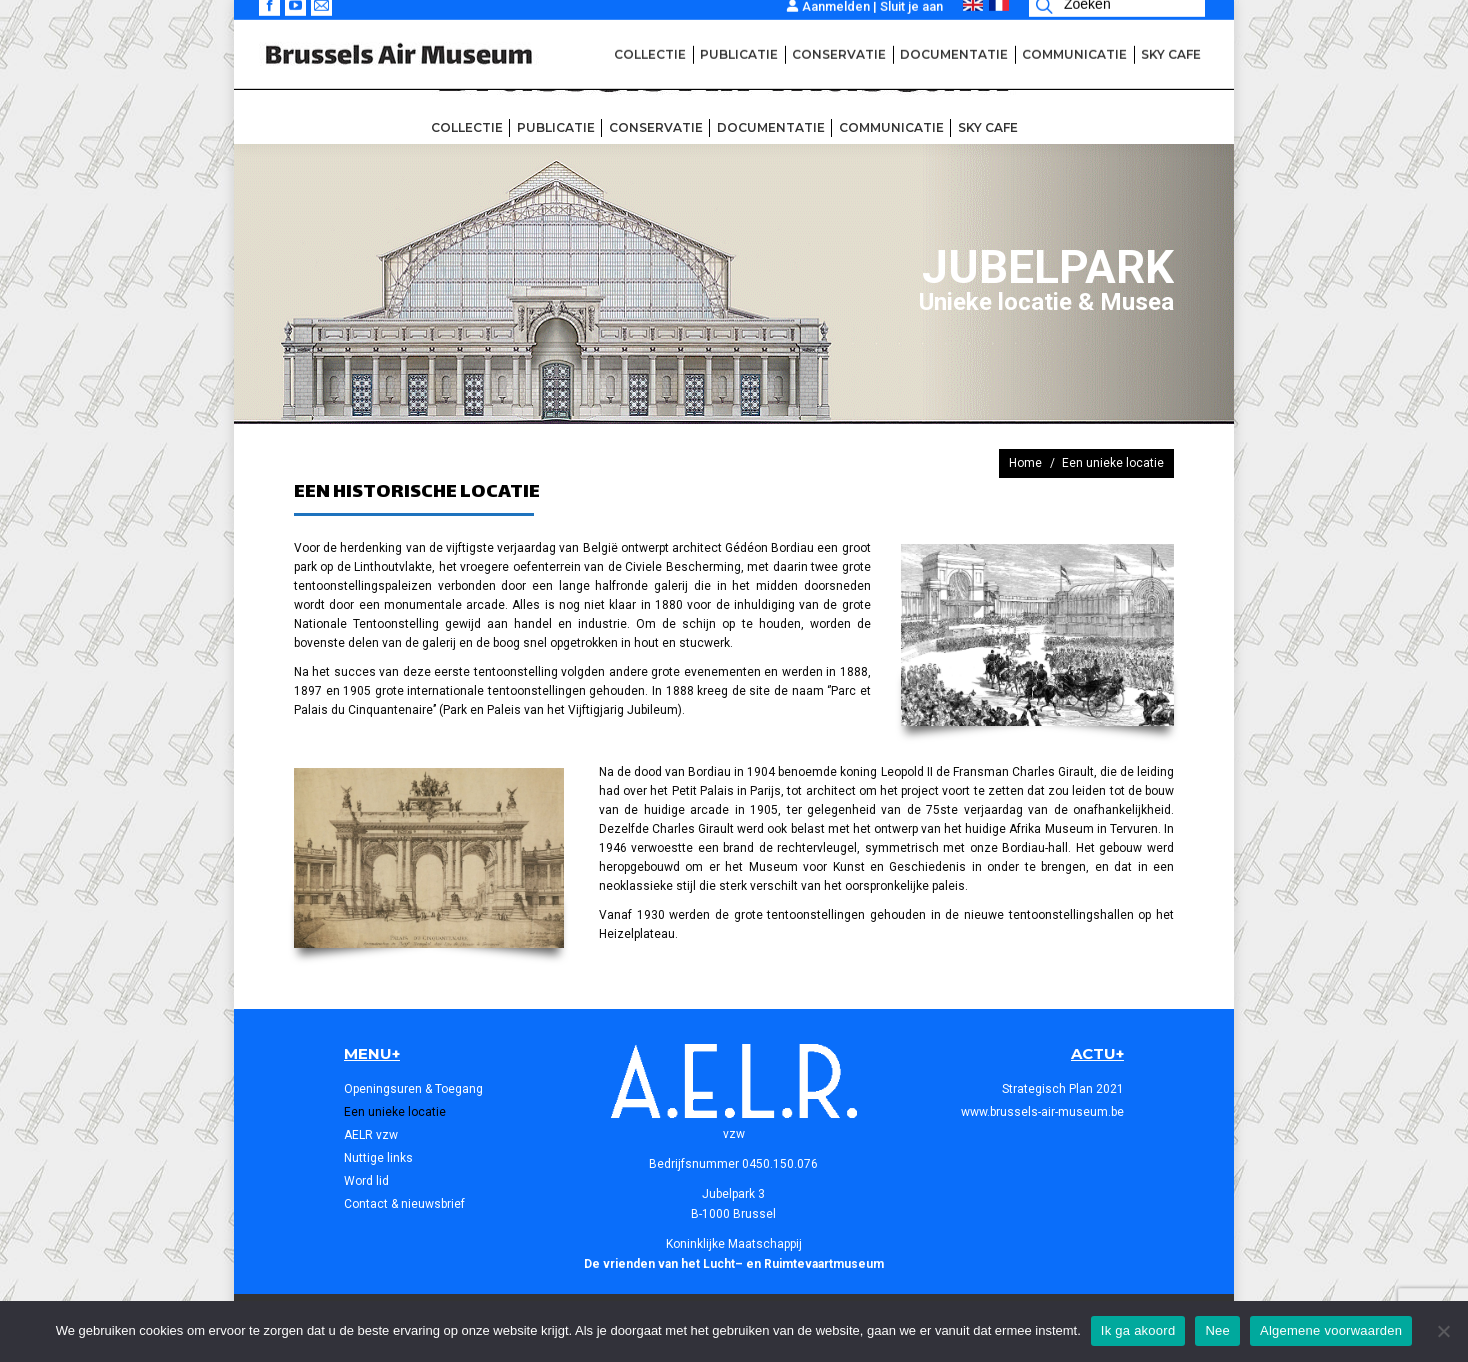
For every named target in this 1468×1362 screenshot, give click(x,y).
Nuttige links (378, 1158)
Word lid (366, 1181)
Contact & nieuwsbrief (404, 1204)
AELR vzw (371, 1135)
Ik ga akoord (1138, 1330)
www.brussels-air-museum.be (1042, 1112)
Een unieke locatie (395, 1112)
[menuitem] (467, 128)
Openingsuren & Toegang (413, 1089)
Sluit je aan (911, 16)
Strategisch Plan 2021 (1063, 1089)
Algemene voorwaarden (1331, 1330)
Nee (1217, 1330)
